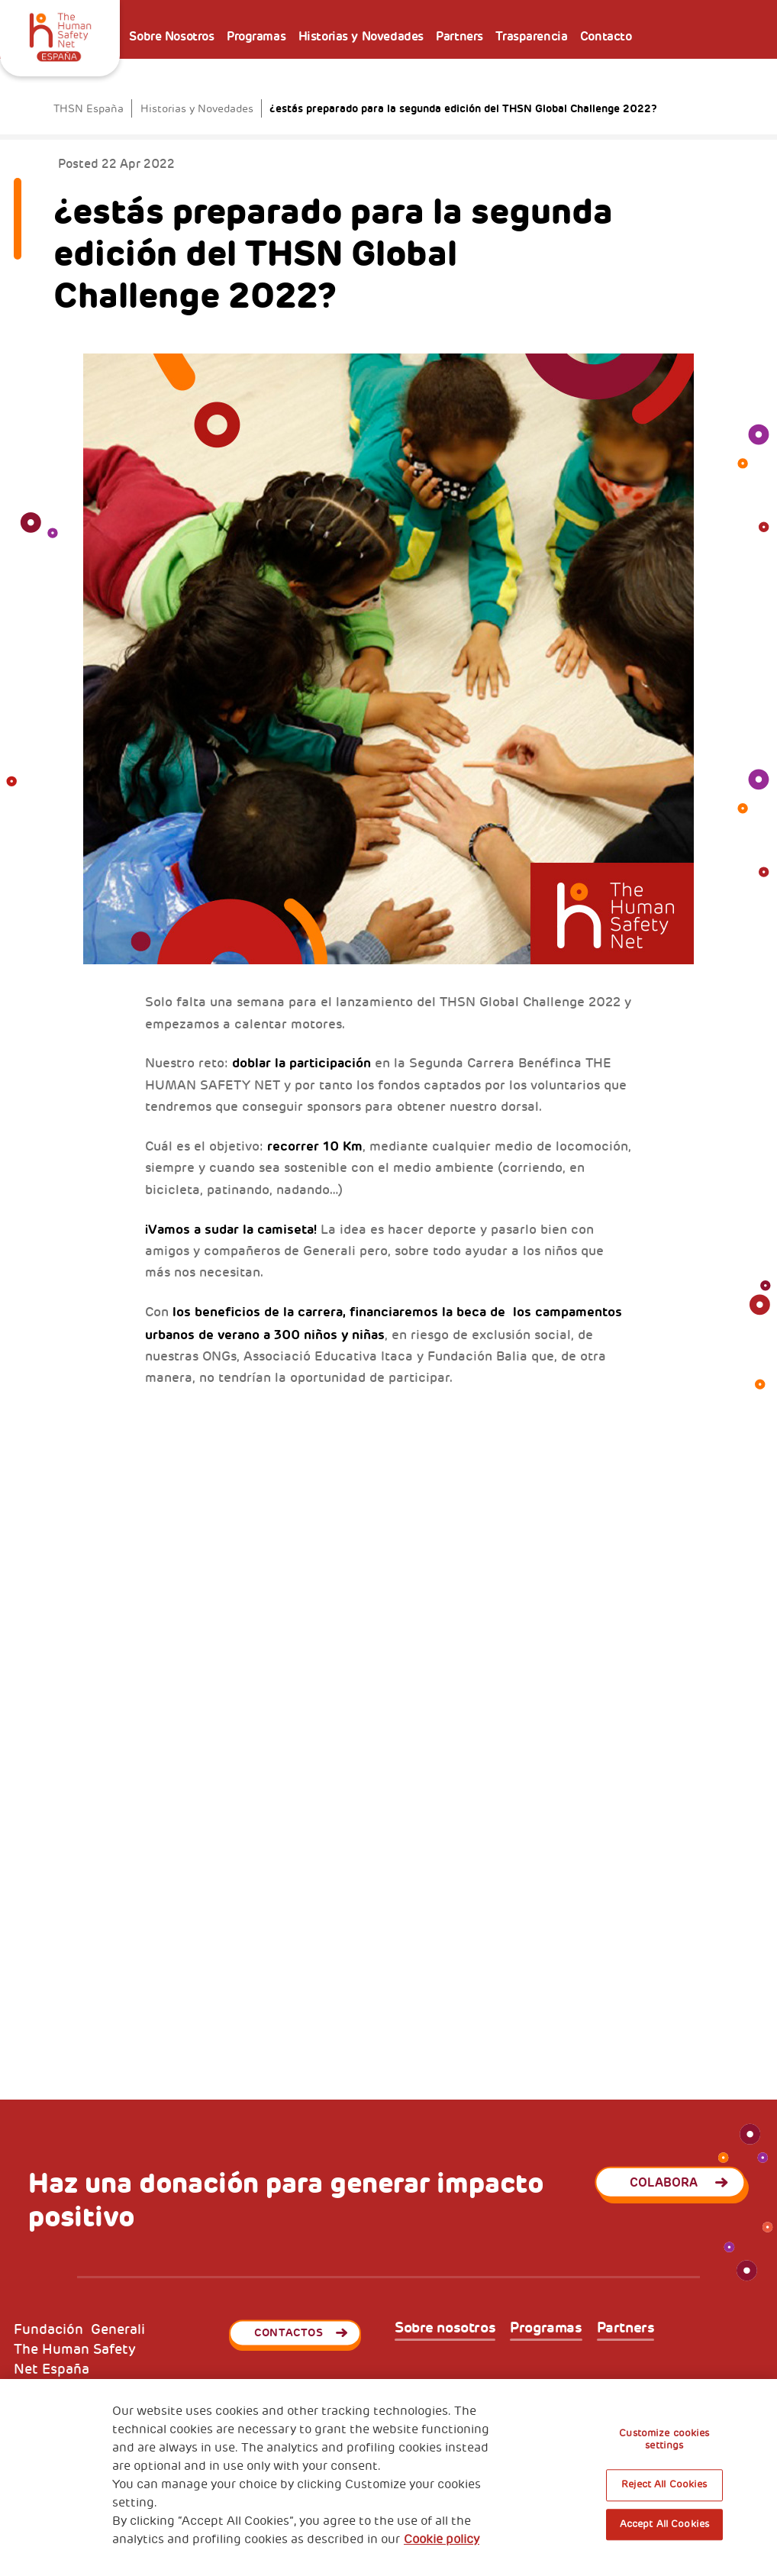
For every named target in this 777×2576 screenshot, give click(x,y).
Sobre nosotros (445, 2328)
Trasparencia (531, 36)
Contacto (606, 36)
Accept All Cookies (664, 2524)
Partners (459, 36)
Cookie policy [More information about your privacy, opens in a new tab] (441, 2539)
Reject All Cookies (664, 2485)
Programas (256, 36)
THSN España (88, 108)
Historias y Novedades (361, 36)
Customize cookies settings (664, 2439)
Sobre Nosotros (171, 36)
